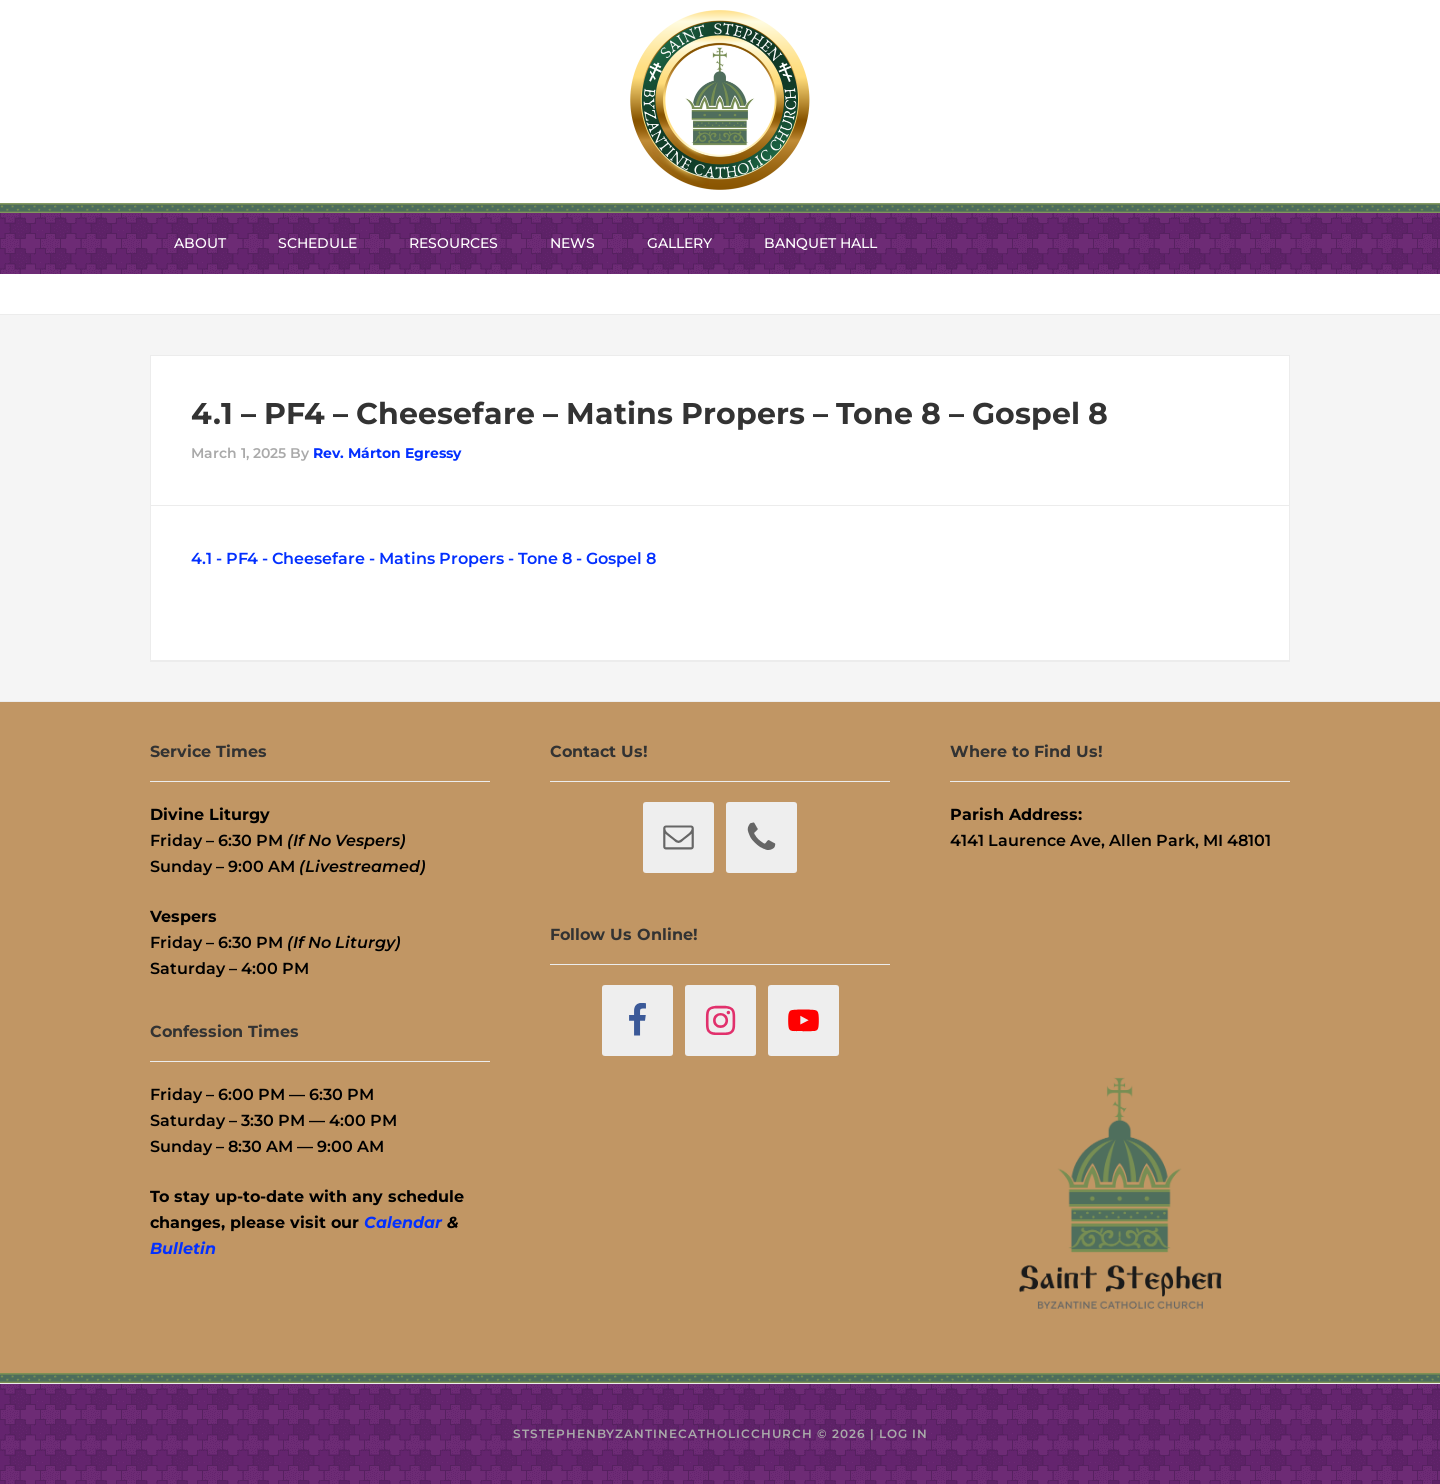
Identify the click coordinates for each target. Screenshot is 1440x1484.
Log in (903, 1433)
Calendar (403, 1222)
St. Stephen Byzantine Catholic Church (720, 100)
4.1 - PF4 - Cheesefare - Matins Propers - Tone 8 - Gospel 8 (423, 558)
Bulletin (183, 1248)
